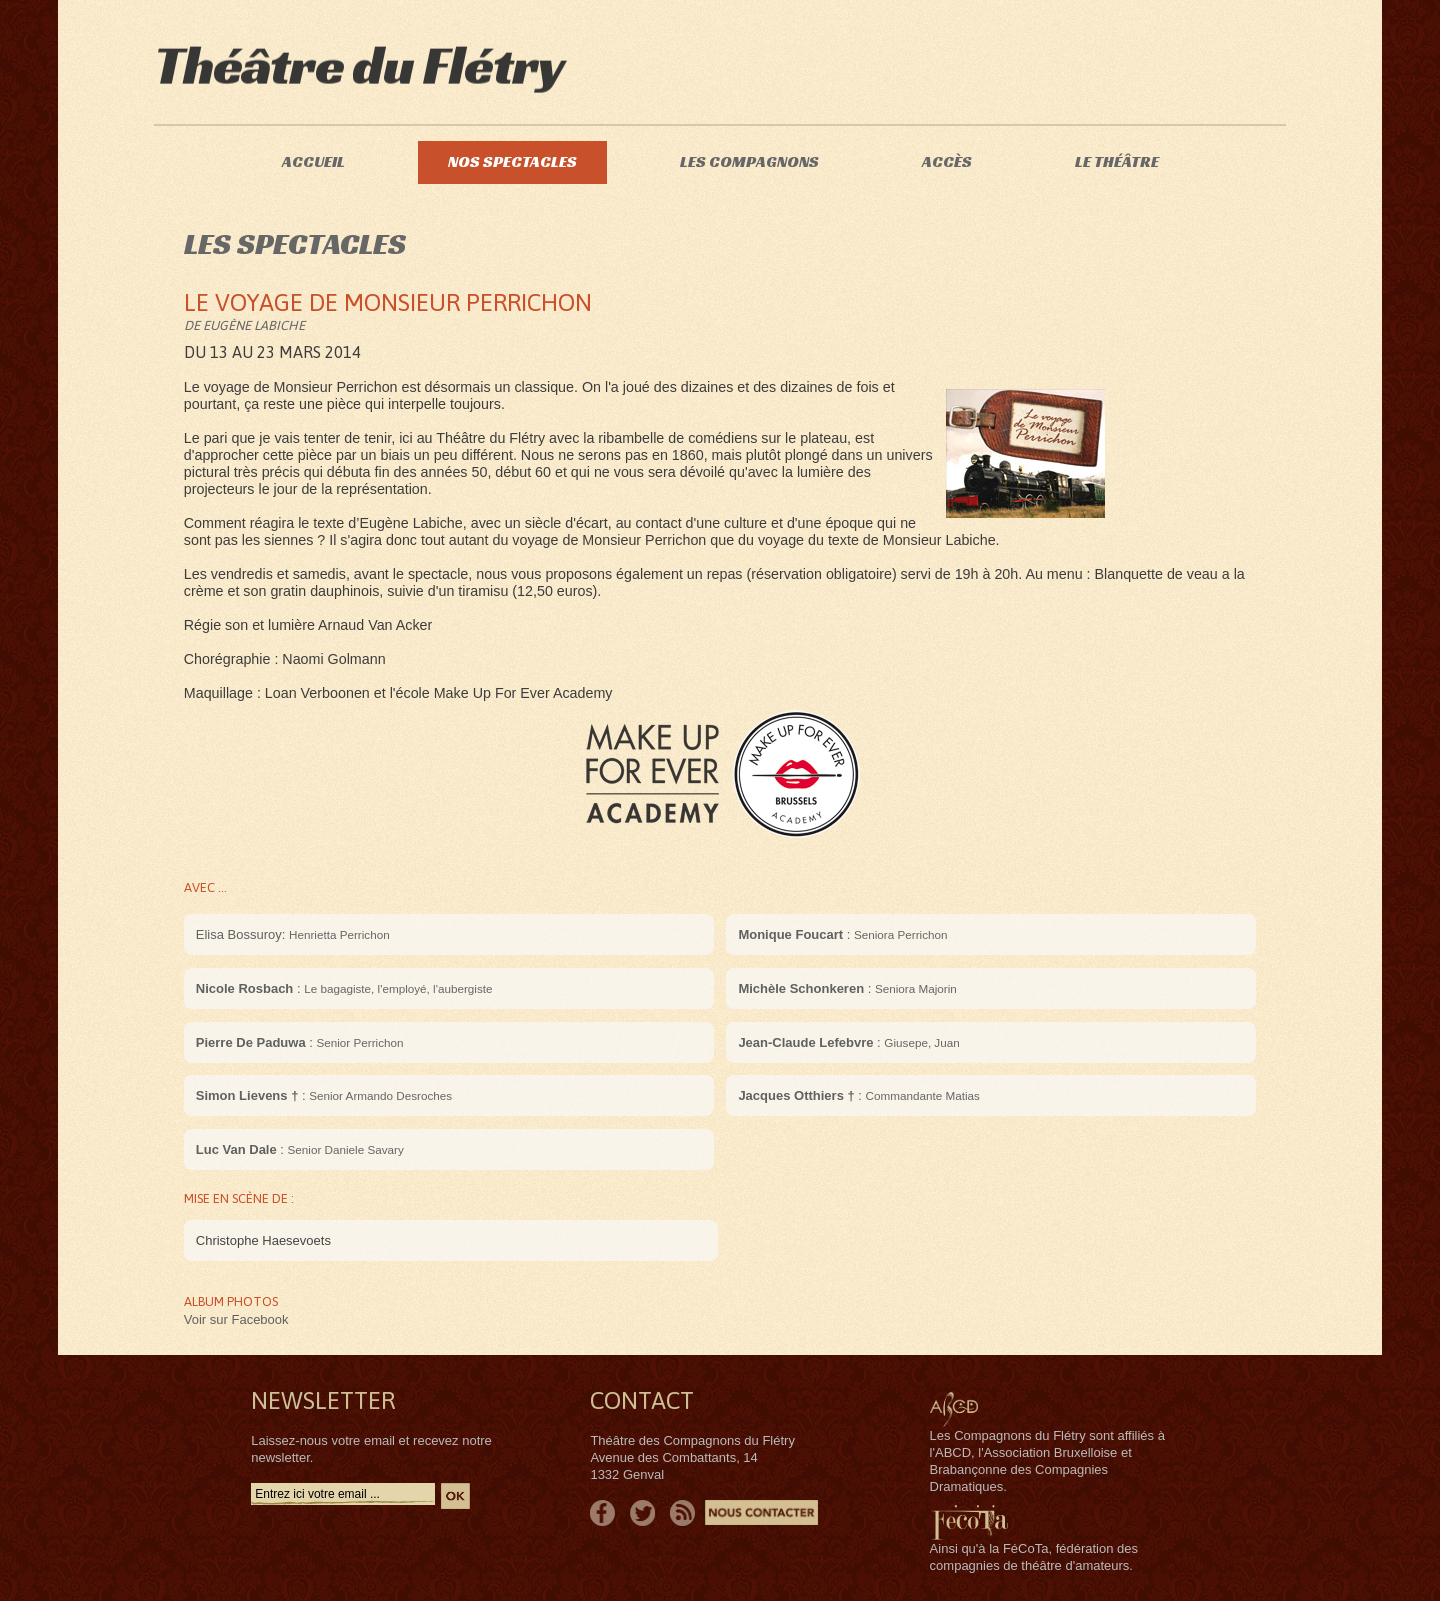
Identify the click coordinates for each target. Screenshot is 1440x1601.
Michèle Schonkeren (801, 988)
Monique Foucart (790, 934)
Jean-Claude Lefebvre (805, 1042)
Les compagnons (749, 161)
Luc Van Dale (236, 1149)
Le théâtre (1117, 161)
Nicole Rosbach (245, 988)
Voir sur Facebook (236, 1319)
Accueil (313, 161)
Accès (947, 161)
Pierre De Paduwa (251, 1042)
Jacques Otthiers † (796, 1095)
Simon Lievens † (247, 1095)
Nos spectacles (512, 161)
